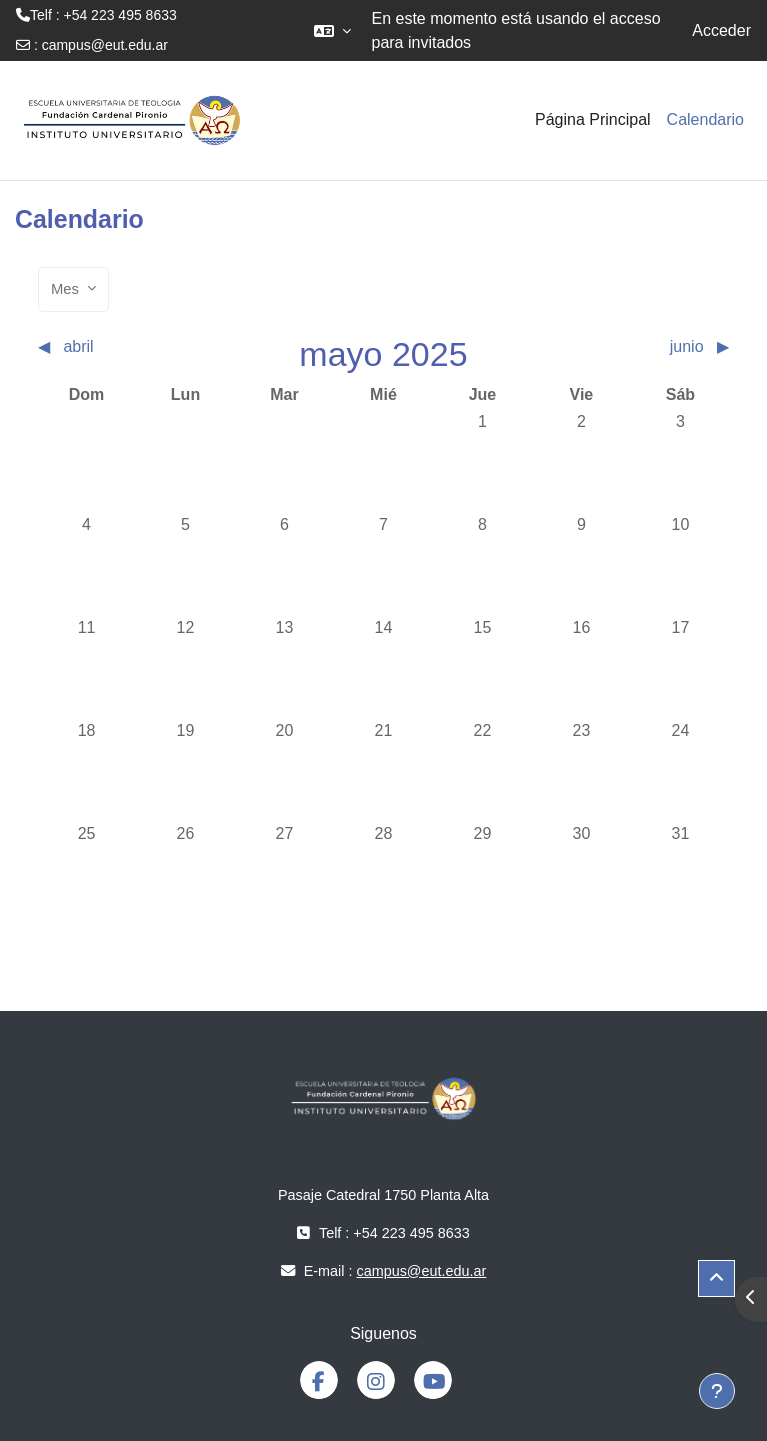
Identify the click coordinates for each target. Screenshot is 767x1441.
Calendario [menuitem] (705, 119)
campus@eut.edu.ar (105, 45)
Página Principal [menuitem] (593, 119)
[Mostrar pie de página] (717, 1391)
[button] (332, 30)
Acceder (721, 30)
